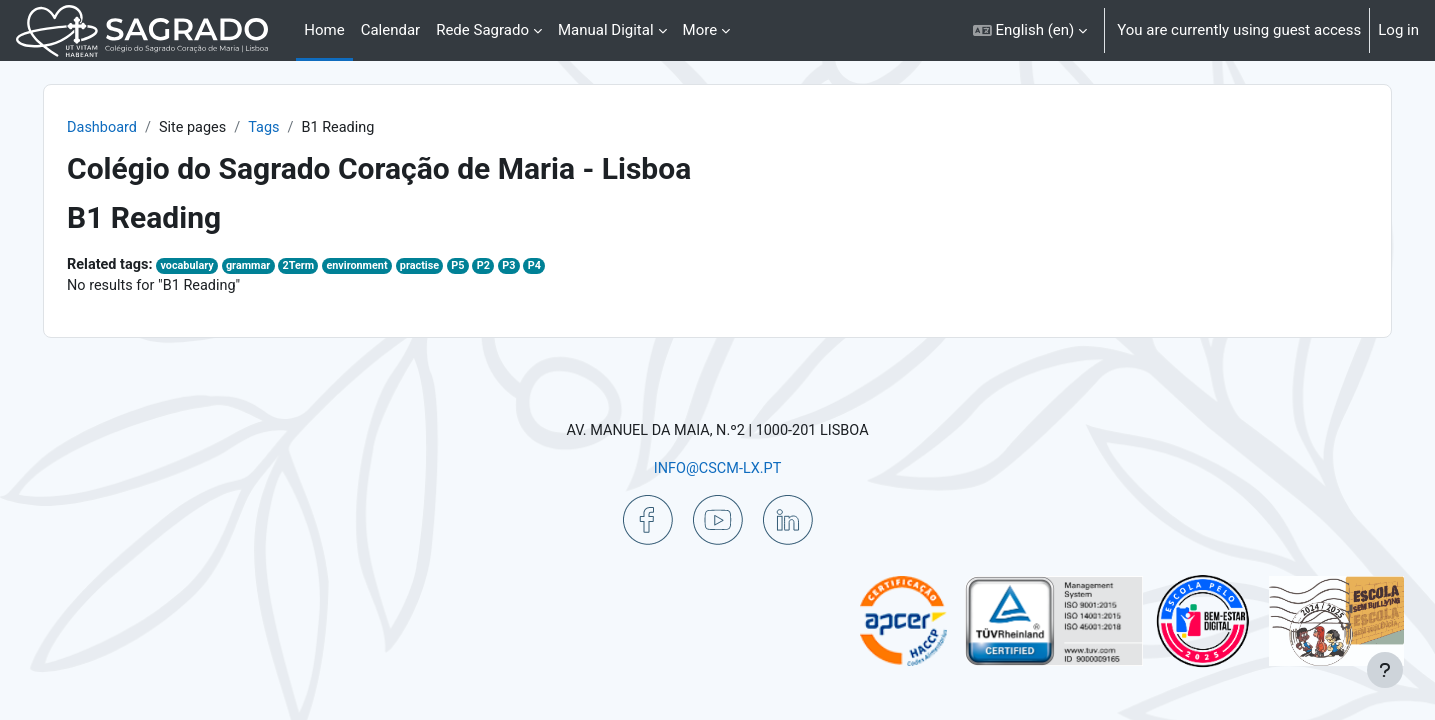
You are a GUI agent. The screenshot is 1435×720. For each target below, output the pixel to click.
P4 (598, 267)
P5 (518, 267)
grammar (300, 267)
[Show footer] (1385, 670)
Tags (315, 128)
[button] (1030, 30)
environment (414, 267)
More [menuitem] (700, 30)
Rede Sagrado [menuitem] (482, 30)
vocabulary (236, 267)
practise (478, 267)
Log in (1398, 30)
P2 (545, 267)
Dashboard (148, 128)
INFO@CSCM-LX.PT (717, 467)
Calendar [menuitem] (391, 30)
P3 (571, 267)
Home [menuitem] (324, 30)
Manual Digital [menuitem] (606, 30)
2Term (352, 267)
